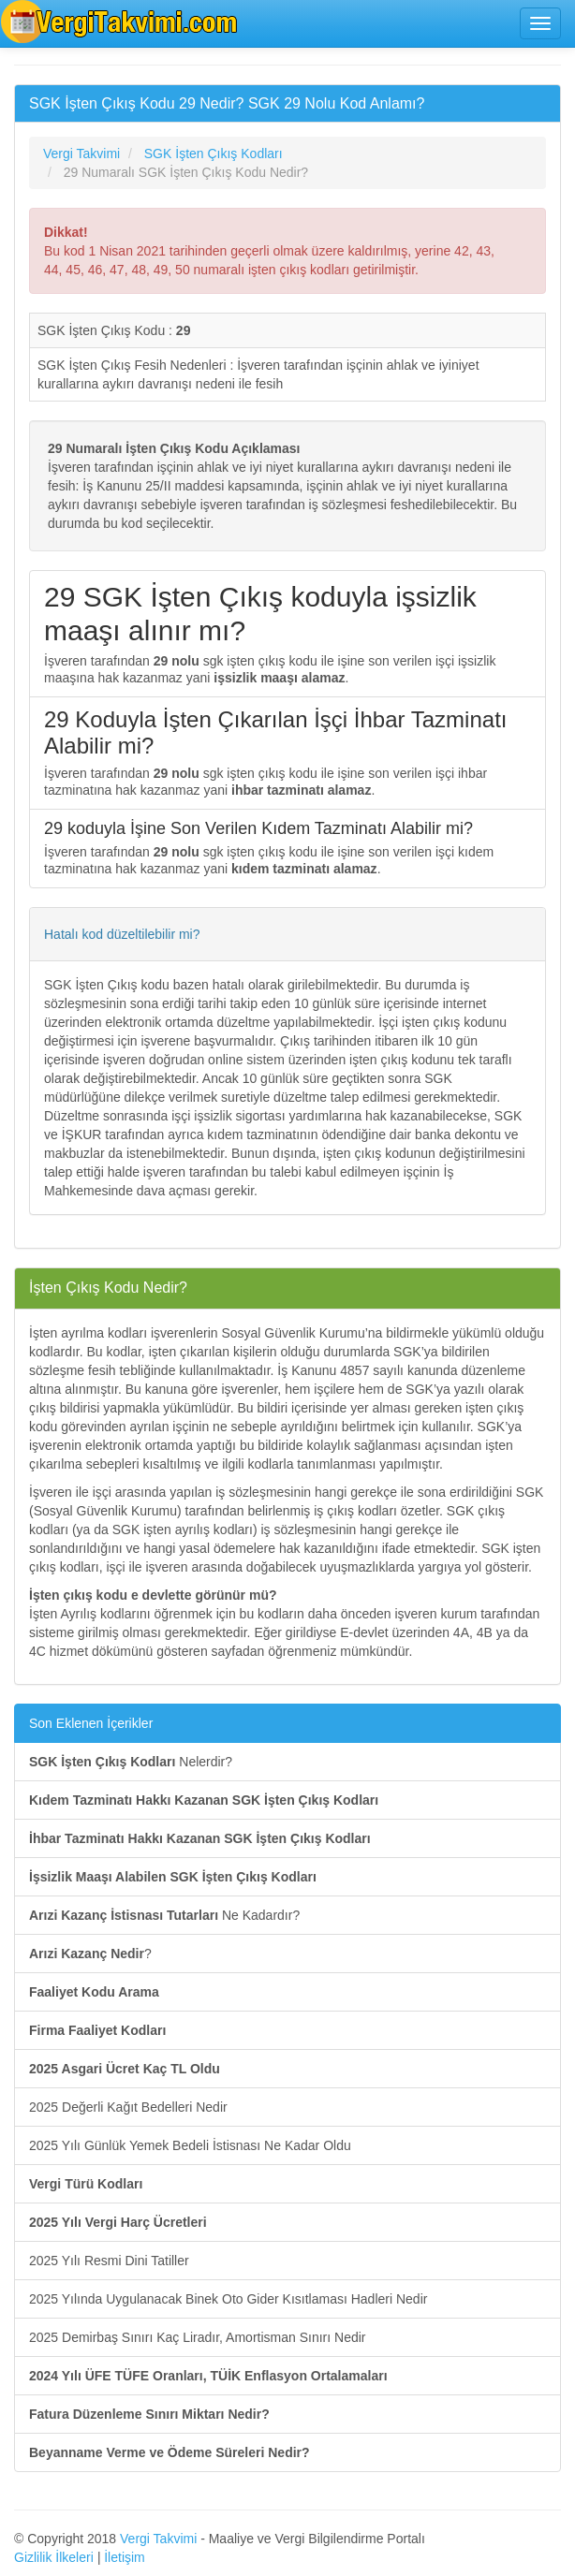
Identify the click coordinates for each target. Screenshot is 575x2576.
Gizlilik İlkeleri (54, 2557)
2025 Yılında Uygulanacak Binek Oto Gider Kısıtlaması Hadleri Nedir (228, 2298)
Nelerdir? (130, 1761)
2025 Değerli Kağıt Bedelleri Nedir (128, 2107)
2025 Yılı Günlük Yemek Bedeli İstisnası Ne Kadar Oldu (190, 2145)
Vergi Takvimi (158, 2538)
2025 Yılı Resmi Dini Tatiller (109, 2260)
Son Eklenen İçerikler (91, 1723)
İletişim (124, 2557)
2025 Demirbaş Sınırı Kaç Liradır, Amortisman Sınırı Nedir (197, 2337)
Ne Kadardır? (164, 1915)
